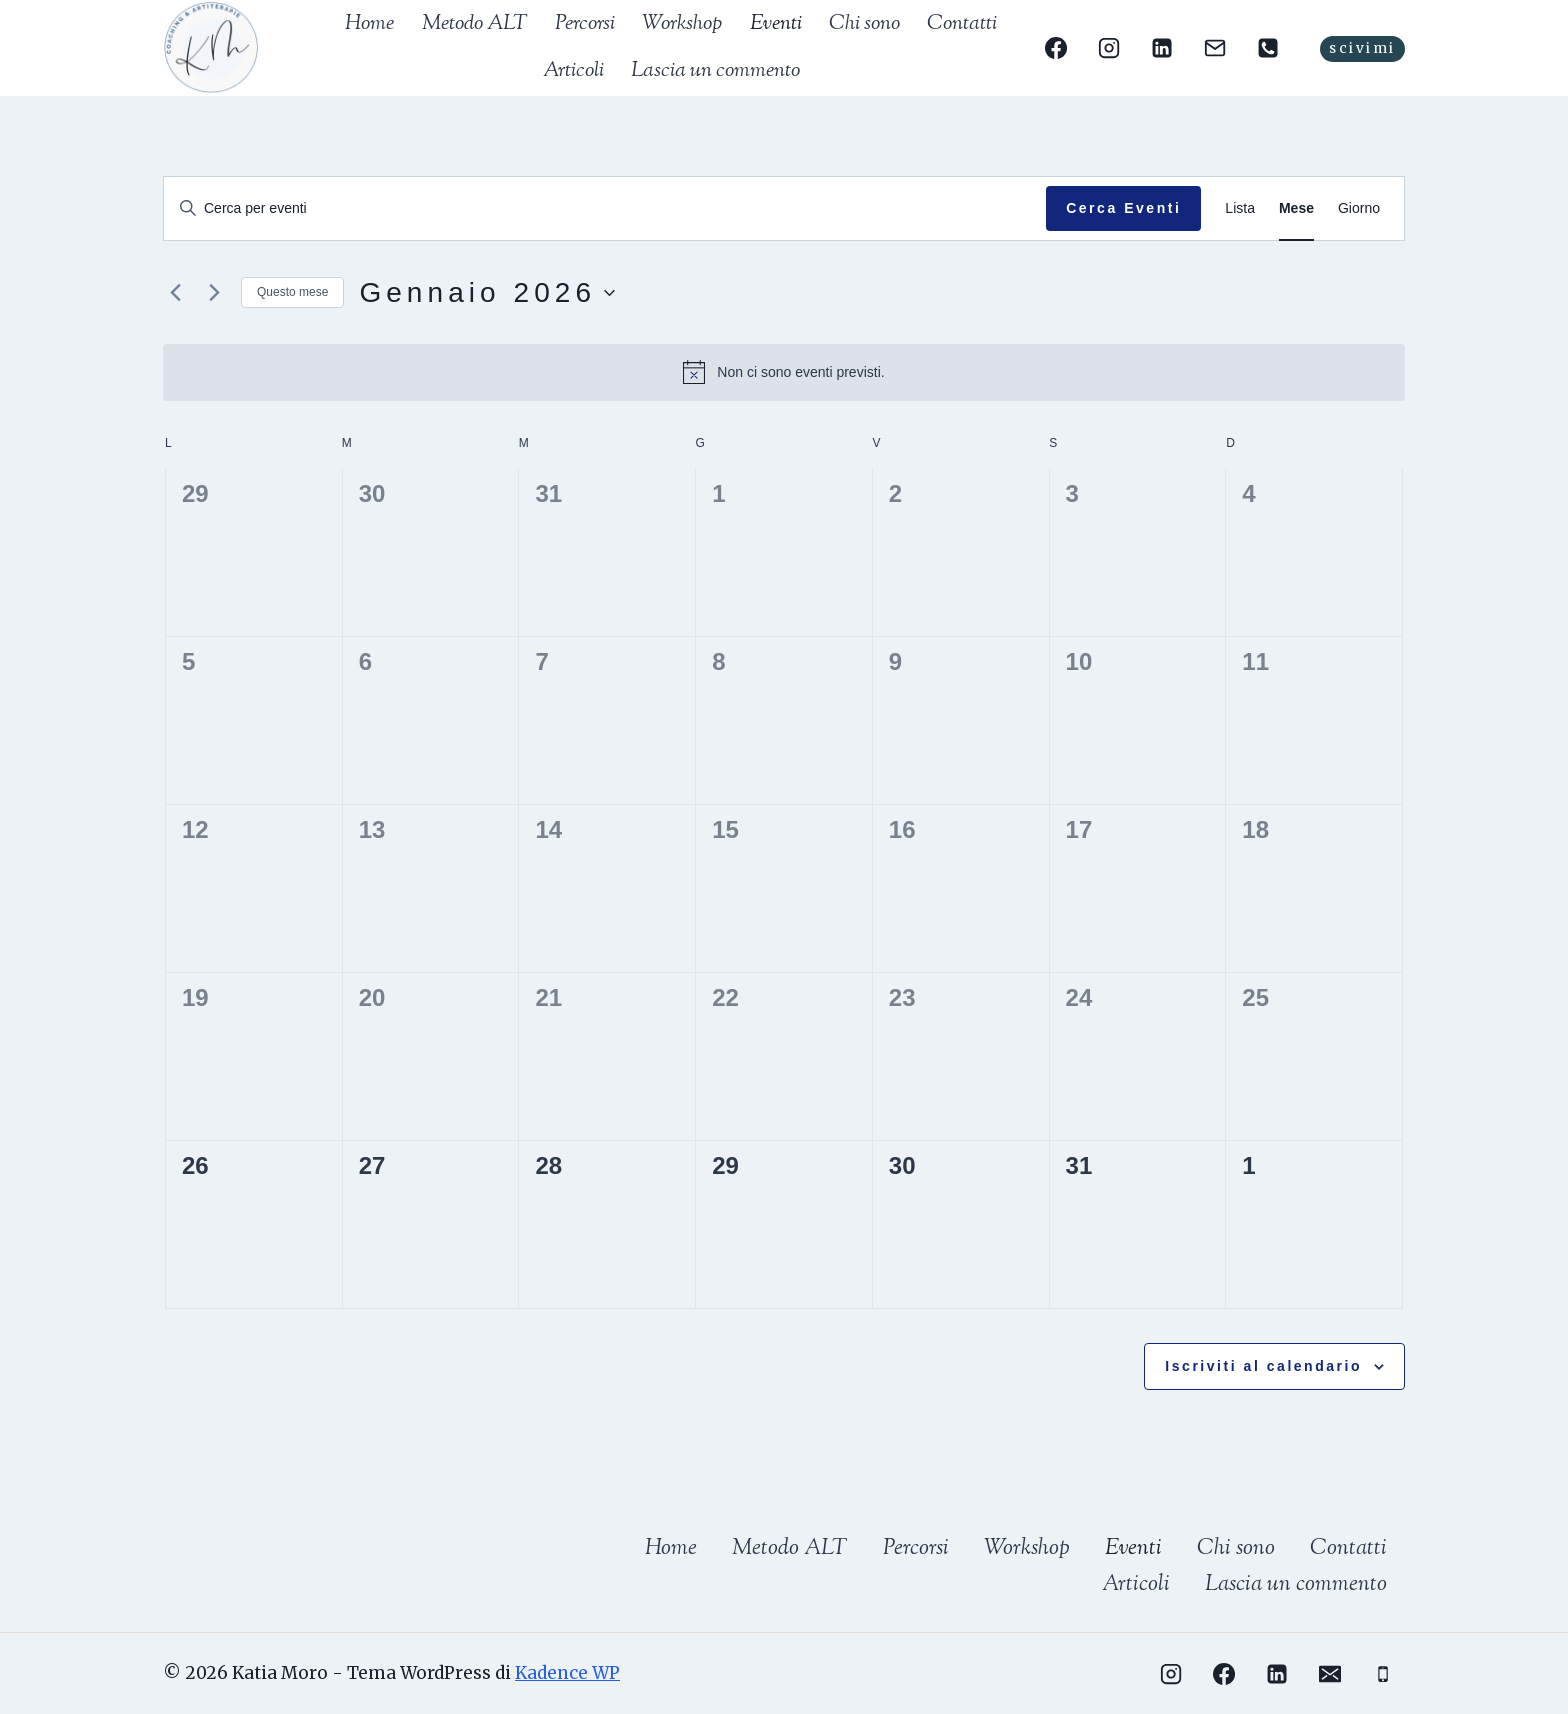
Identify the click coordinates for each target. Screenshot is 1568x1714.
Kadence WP (567, 1673)
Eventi (776, 24)
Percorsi (585, 24)
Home (369, 24)
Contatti (962, 24)
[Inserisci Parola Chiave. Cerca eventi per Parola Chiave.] (605, 208)
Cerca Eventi (1123, 208)
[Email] (1215, 48)
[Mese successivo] (214, 293)
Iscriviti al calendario (1263, 1366)
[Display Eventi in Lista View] (1240, 208)
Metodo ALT (475, 24)
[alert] (784, 372)
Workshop (682, 24)
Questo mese (292, 292)
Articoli (573, 71)
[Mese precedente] (175, 293)
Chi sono (864, 24)
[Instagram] (1109, 48)
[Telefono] (1268, 48)
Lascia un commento (715, 71)
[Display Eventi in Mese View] (1296, 208)
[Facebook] (1055, 48)
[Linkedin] (1162, 48)
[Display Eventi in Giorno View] (1359, 208)
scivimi (1362, 48)
